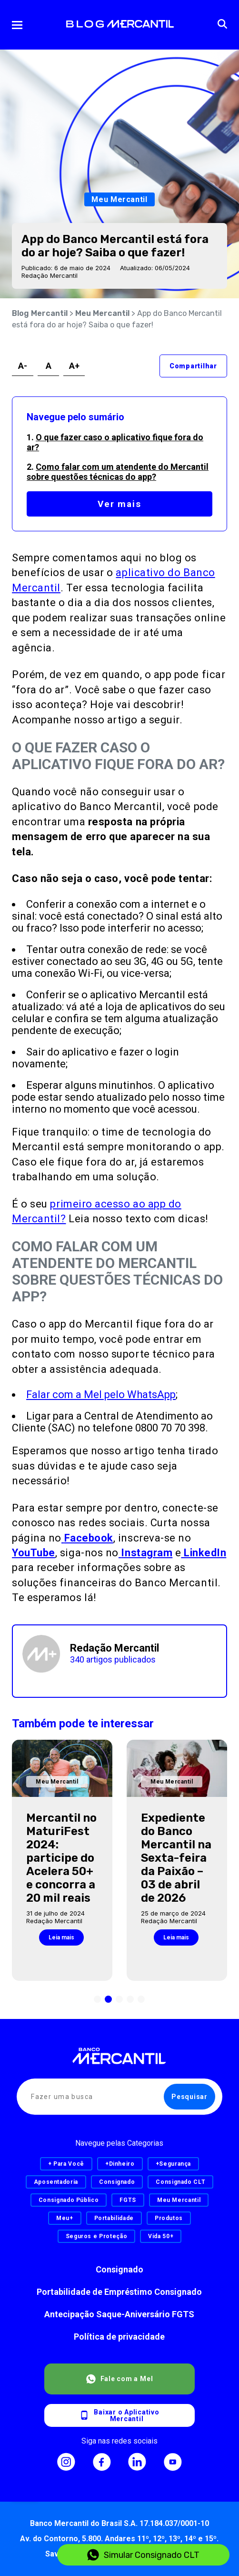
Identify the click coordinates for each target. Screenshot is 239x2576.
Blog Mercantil (40, 313)
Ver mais (119, 503)
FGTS (128, 2200)
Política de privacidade (119, 2337)
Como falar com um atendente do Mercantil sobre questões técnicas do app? (118, 472)
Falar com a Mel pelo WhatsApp (101, 1394)
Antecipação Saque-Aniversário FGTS (119, 2314)
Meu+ (64, 2218)
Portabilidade (114, 2218)
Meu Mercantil (102, 313)
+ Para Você (66, 2163)
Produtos (169, 2218)
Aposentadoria (56, 2182)
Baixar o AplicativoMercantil (119, 2415)
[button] (97, 1999)
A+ (74, 366)
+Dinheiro (120, 2163)
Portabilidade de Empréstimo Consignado (119, 2292)
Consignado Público (69, 2200)
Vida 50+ (160, 2236)
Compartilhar (193, 366)
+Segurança (173, 2163)
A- (22, 366)
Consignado (119, 2269)
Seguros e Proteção (97, 2236)
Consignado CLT (180, 2182)
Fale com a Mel (119, 2379)
